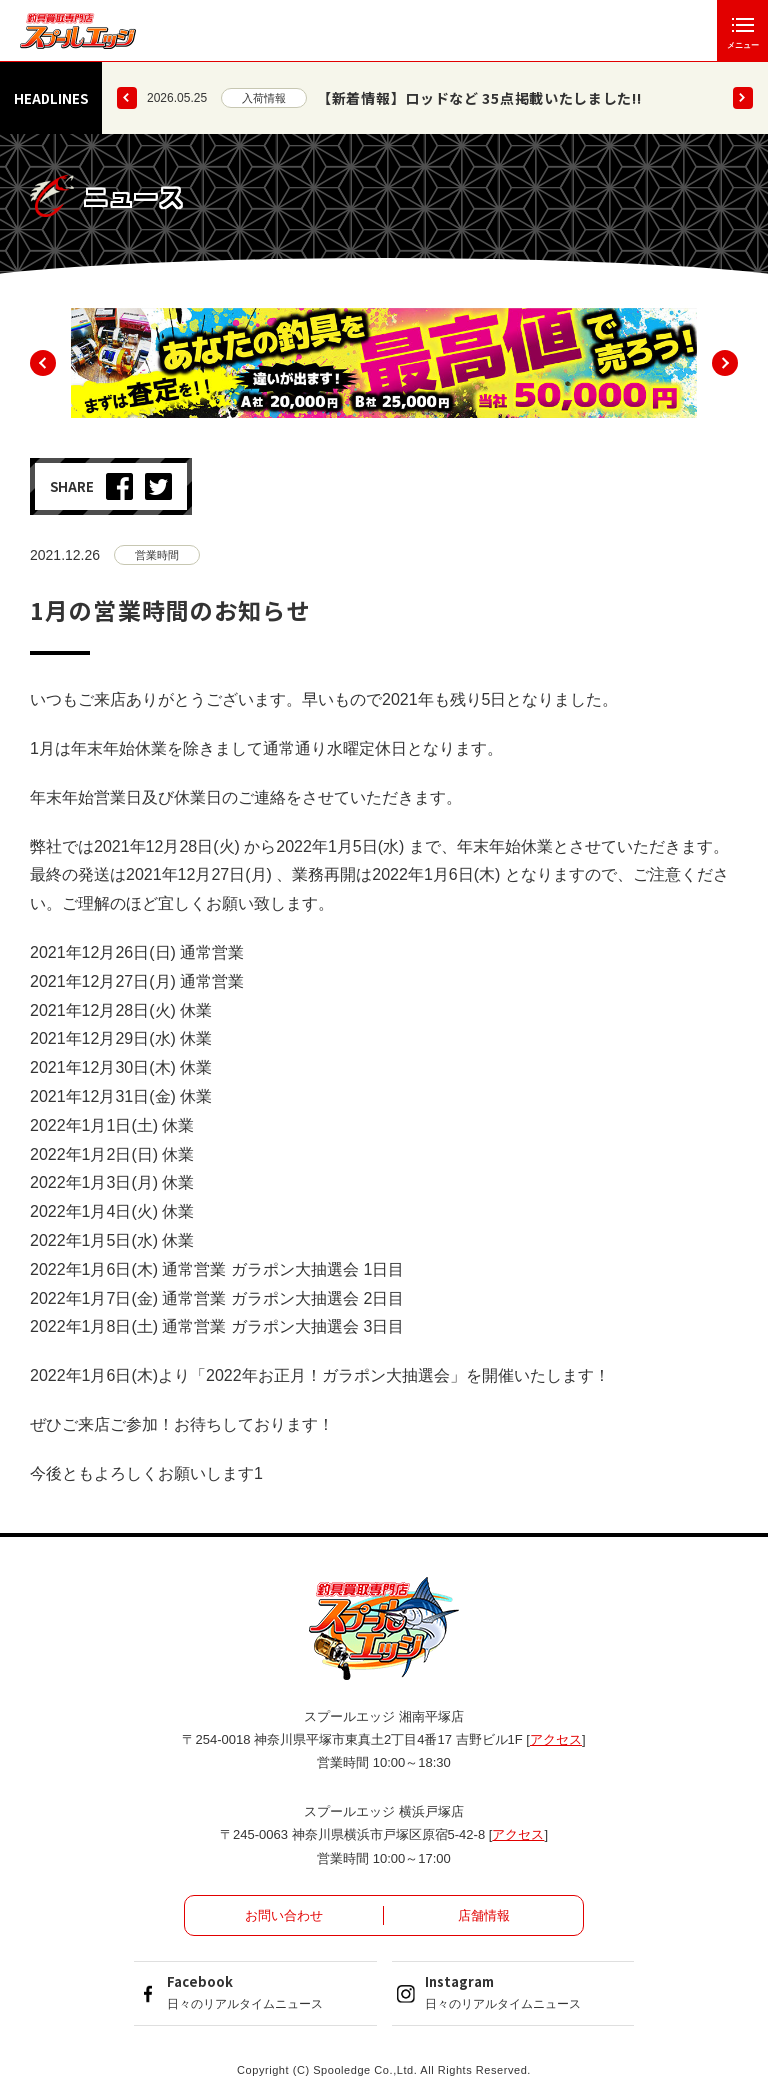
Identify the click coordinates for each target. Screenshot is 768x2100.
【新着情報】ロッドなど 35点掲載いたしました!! (479, 98)
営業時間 (157, 555)
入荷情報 (264, 98)
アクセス (556, 1739)
